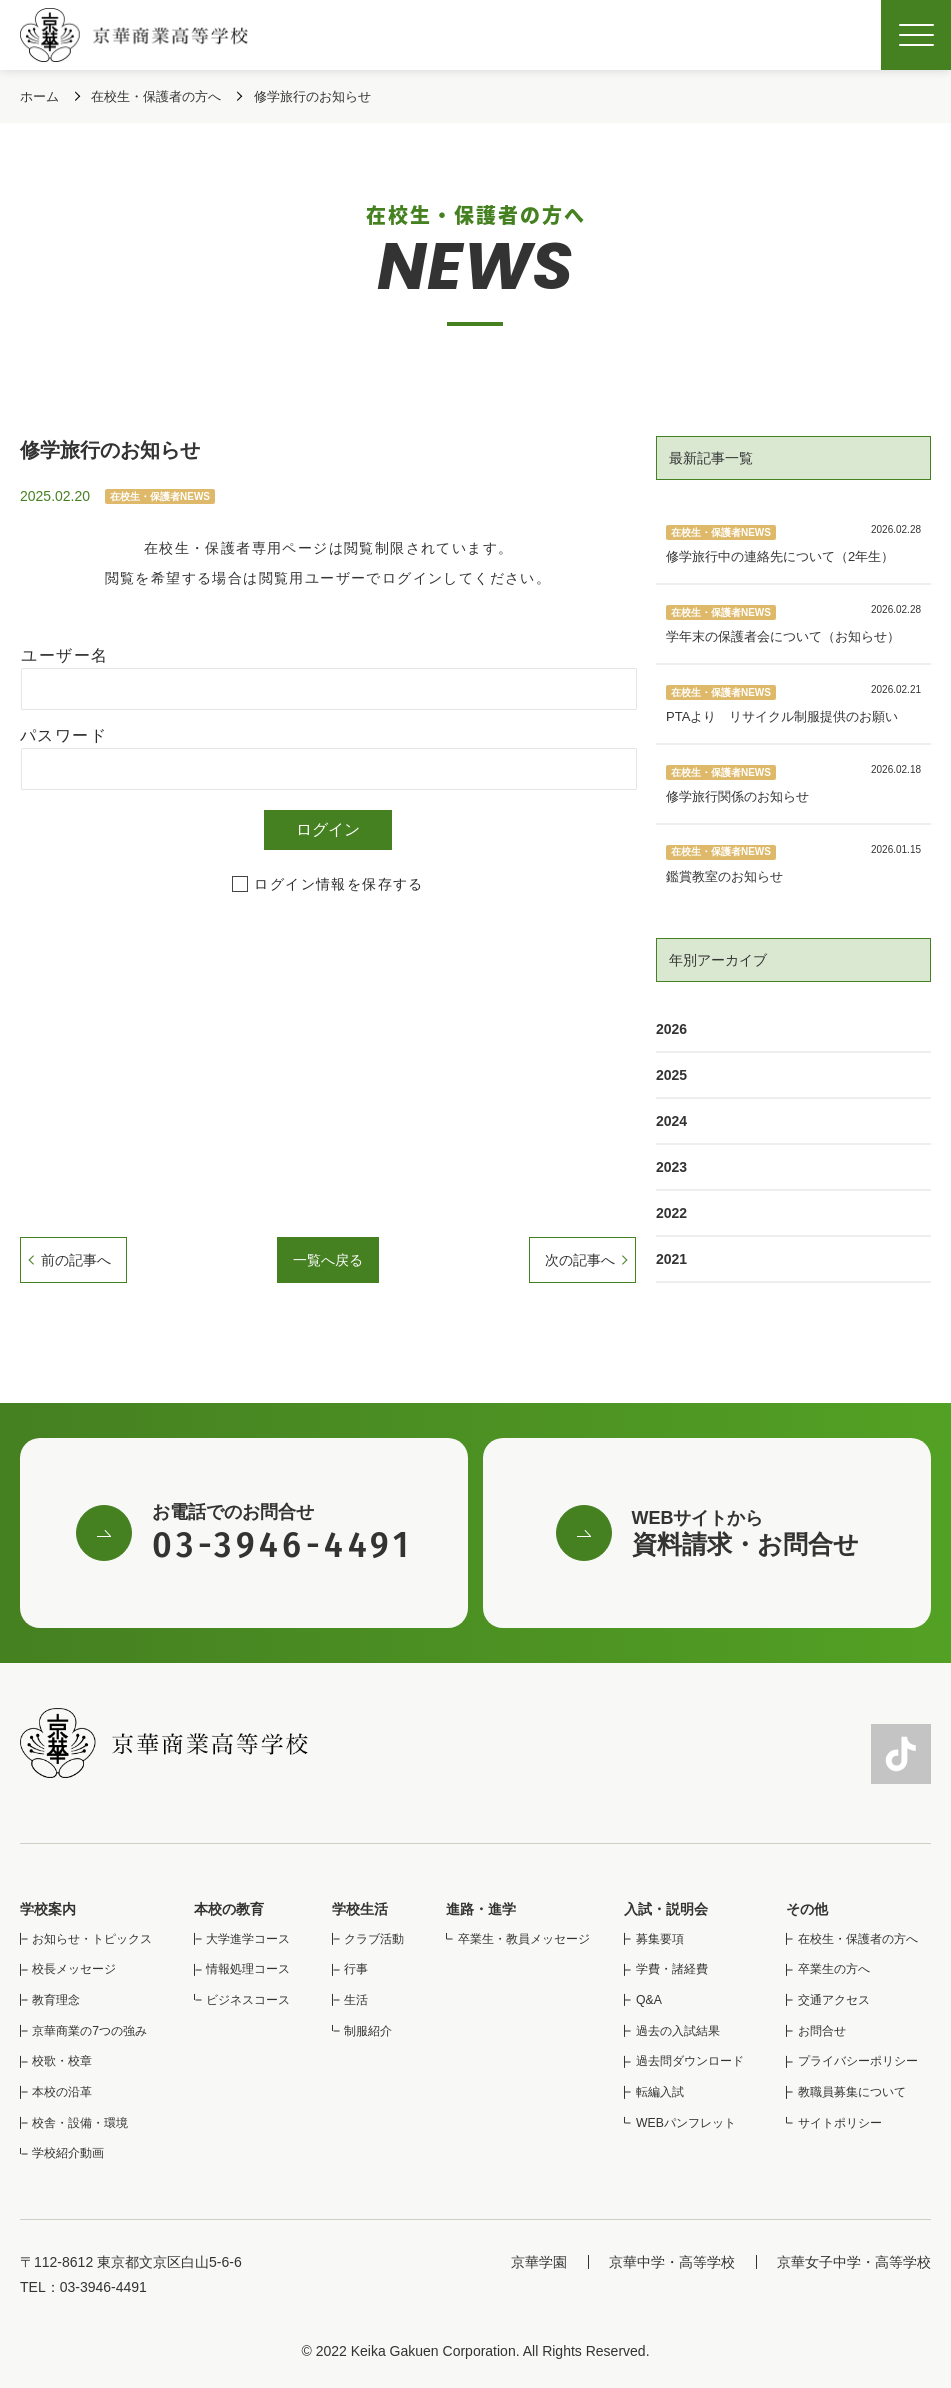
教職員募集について (852, 2092)
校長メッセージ (74, 1969)
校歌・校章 (62, 2061)
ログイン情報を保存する (338, 884)
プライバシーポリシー (858, 2061)
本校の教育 (229, 1909)
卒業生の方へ (834, 1969)
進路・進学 (481, 1909)
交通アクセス (834, 2000)
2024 (671, 1121)
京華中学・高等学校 (672, 2262)
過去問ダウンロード (690, 2061)
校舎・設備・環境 (80, 2123)
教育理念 (56, 2000)
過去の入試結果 (678, 2031)
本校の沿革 (62, 2092)
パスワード (63, 735)
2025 (671, 1075)
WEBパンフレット (686, 2123)
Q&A (649, 2000)
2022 (671, 1213)
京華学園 (539, 2262)
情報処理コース (248, 1969)
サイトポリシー (840, 2123)
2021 (671, 1259)
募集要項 (660, 1939)
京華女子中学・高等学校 (854, 2262)
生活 (356, 2000)
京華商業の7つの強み (89, 2031)
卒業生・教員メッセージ (524, 1939)
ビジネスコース (248, 2000)
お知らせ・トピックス (92, 1939)
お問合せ (822, 2031)
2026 (671, 1029)
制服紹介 (368, 2031)
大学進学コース (248, 1939)
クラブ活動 (374, 1939)
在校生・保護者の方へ (858, 1939)
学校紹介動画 (68, 2153)
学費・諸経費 (672, 1969)
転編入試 (660, 2092)
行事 (356, 1969)
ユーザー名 (64, 655)
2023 (671, 1167)
